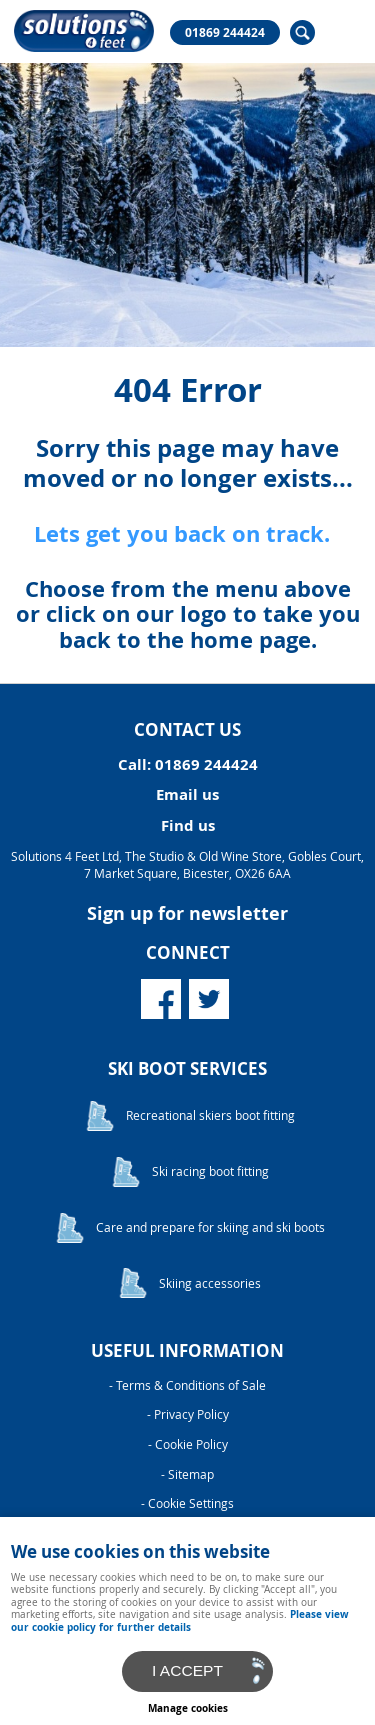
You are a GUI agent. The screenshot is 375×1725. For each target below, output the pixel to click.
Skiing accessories (210, 1283)
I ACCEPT (187, 1670)
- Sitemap (187, 1474)
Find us (188, 825)
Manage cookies (188, 1708)
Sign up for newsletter (187, 913)
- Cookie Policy (188, 1444)
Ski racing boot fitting (210, 1171)
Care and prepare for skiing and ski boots (210, 1227)
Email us (187, 794)
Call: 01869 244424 (188, 764)
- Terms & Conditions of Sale (187, 1385)
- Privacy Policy (188, 1414)
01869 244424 (225, 33)
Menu (340, 32)
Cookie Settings (191, 1503)
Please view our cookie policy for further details (180, 1620)
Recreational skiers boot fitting (210, 1115)
